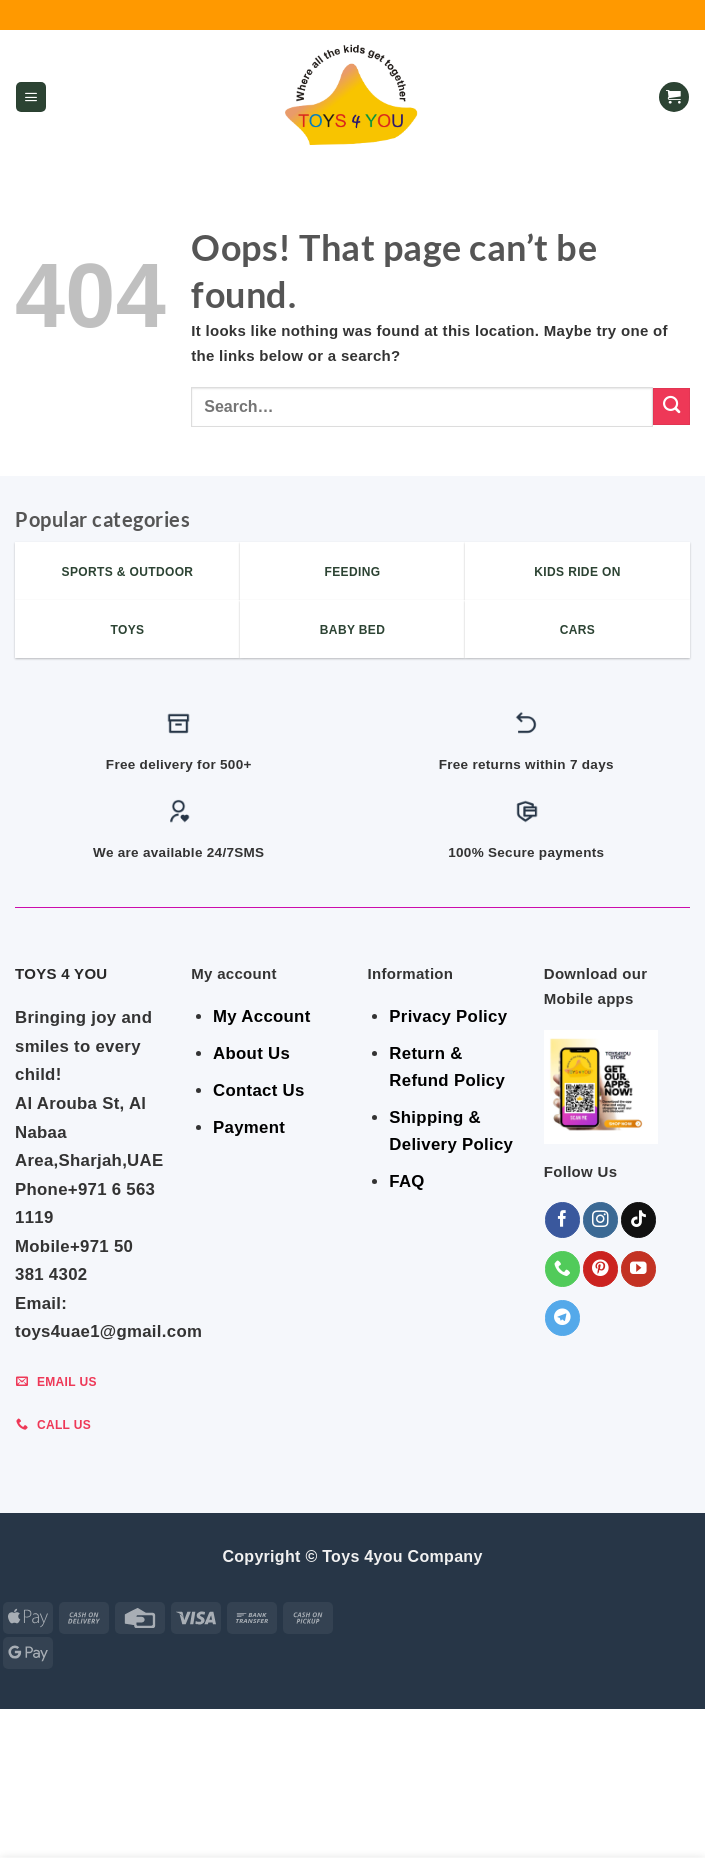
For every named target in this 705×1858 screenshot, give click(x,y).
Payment (249, 1127)
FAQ (406, 1181)
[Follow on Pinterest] (600, 1268)
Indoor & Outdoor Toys (441, 1810)
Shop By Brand (589, 1810)
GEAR (122, 1810)
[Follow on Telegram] (562, 1317)
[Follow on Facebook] (562, 1219)
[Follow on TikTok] (638, 1219)
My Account (261, 1016)
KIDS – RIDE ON (337, 1824)
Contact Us (259, 1090)
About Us (251, 1053)
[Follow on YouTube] (638, 1268)
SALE (75, 1810)
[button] (31, 97)
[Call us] (562, 1268)
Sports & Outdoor (463, 1824)
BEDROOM (186, 1810)
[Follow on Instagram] (600, 1219)
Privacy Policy (448, 1016)
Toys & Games (229, 1824)
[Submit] (671, 406)
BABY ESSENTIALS (288, 1810)
